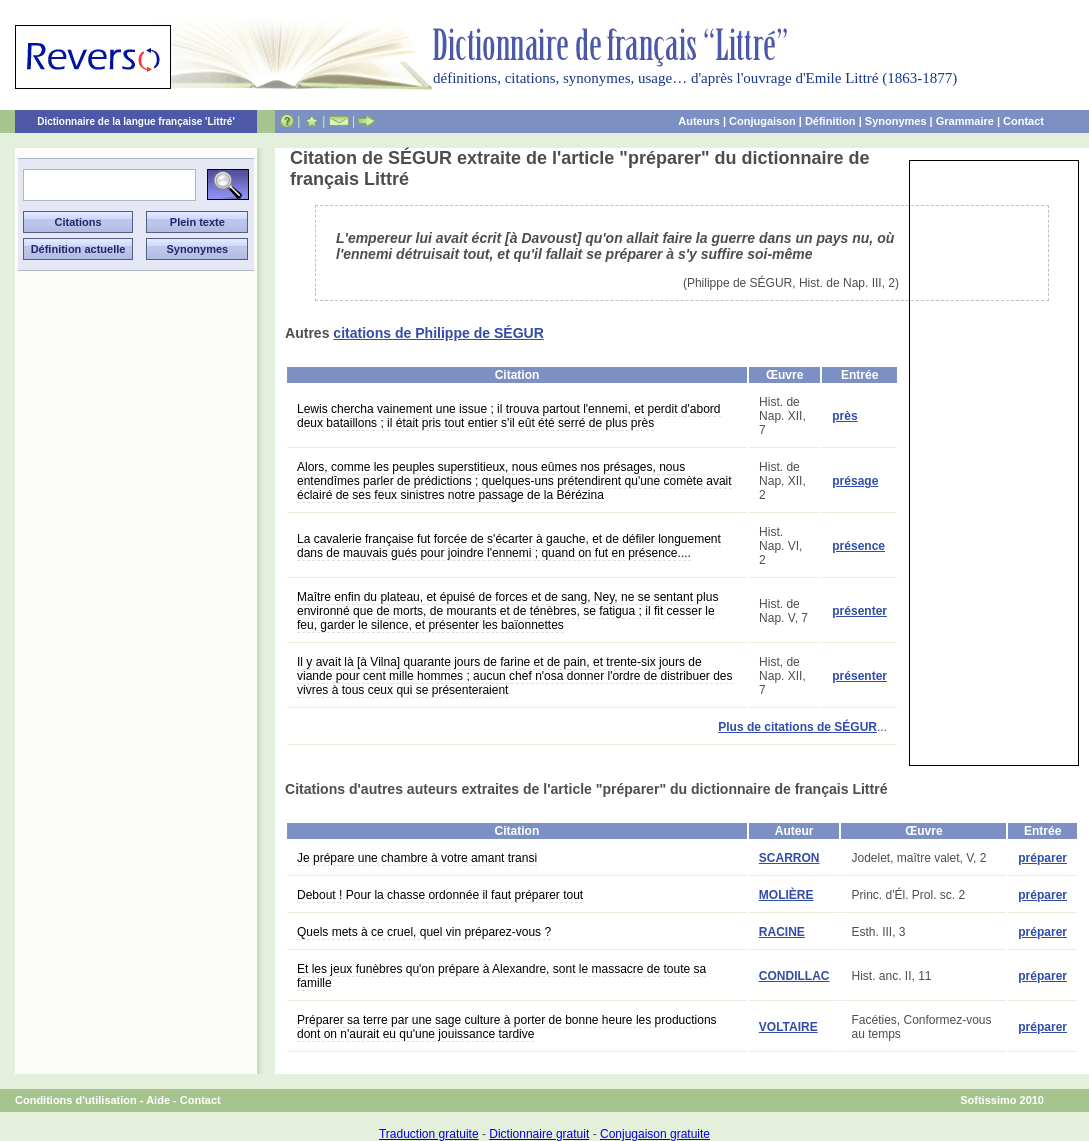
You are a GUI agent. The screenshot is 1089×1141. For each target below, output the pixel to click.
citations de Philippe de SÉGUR (438, 333)
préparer (1042, 858)
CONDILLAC (794, 976)
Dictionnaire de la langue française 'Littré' (136, 121)
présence (858, 546)
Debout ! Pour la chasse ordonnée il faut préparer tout (440, 895)
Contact (1023, 121)
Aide (158, 1100)
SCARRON (789, 858)
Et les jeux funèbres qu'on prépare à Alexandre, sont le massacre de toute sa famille (501, 976)
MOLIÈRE (786, 895)
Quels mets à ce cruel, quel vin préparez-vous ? (424, 932)
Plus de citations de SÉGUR (797, 727)
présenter (859, 611)
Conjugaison (762, 121)
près (844, 416)
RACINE (782, 932)
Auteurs (699, 121)
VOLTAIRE (788, 1027)
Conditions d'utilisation (76, 1100)
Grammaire (965, 121)
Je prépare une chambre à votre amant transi (417, 858)
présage (855, 481)
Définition (830, 121)
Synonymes (896, 121)
